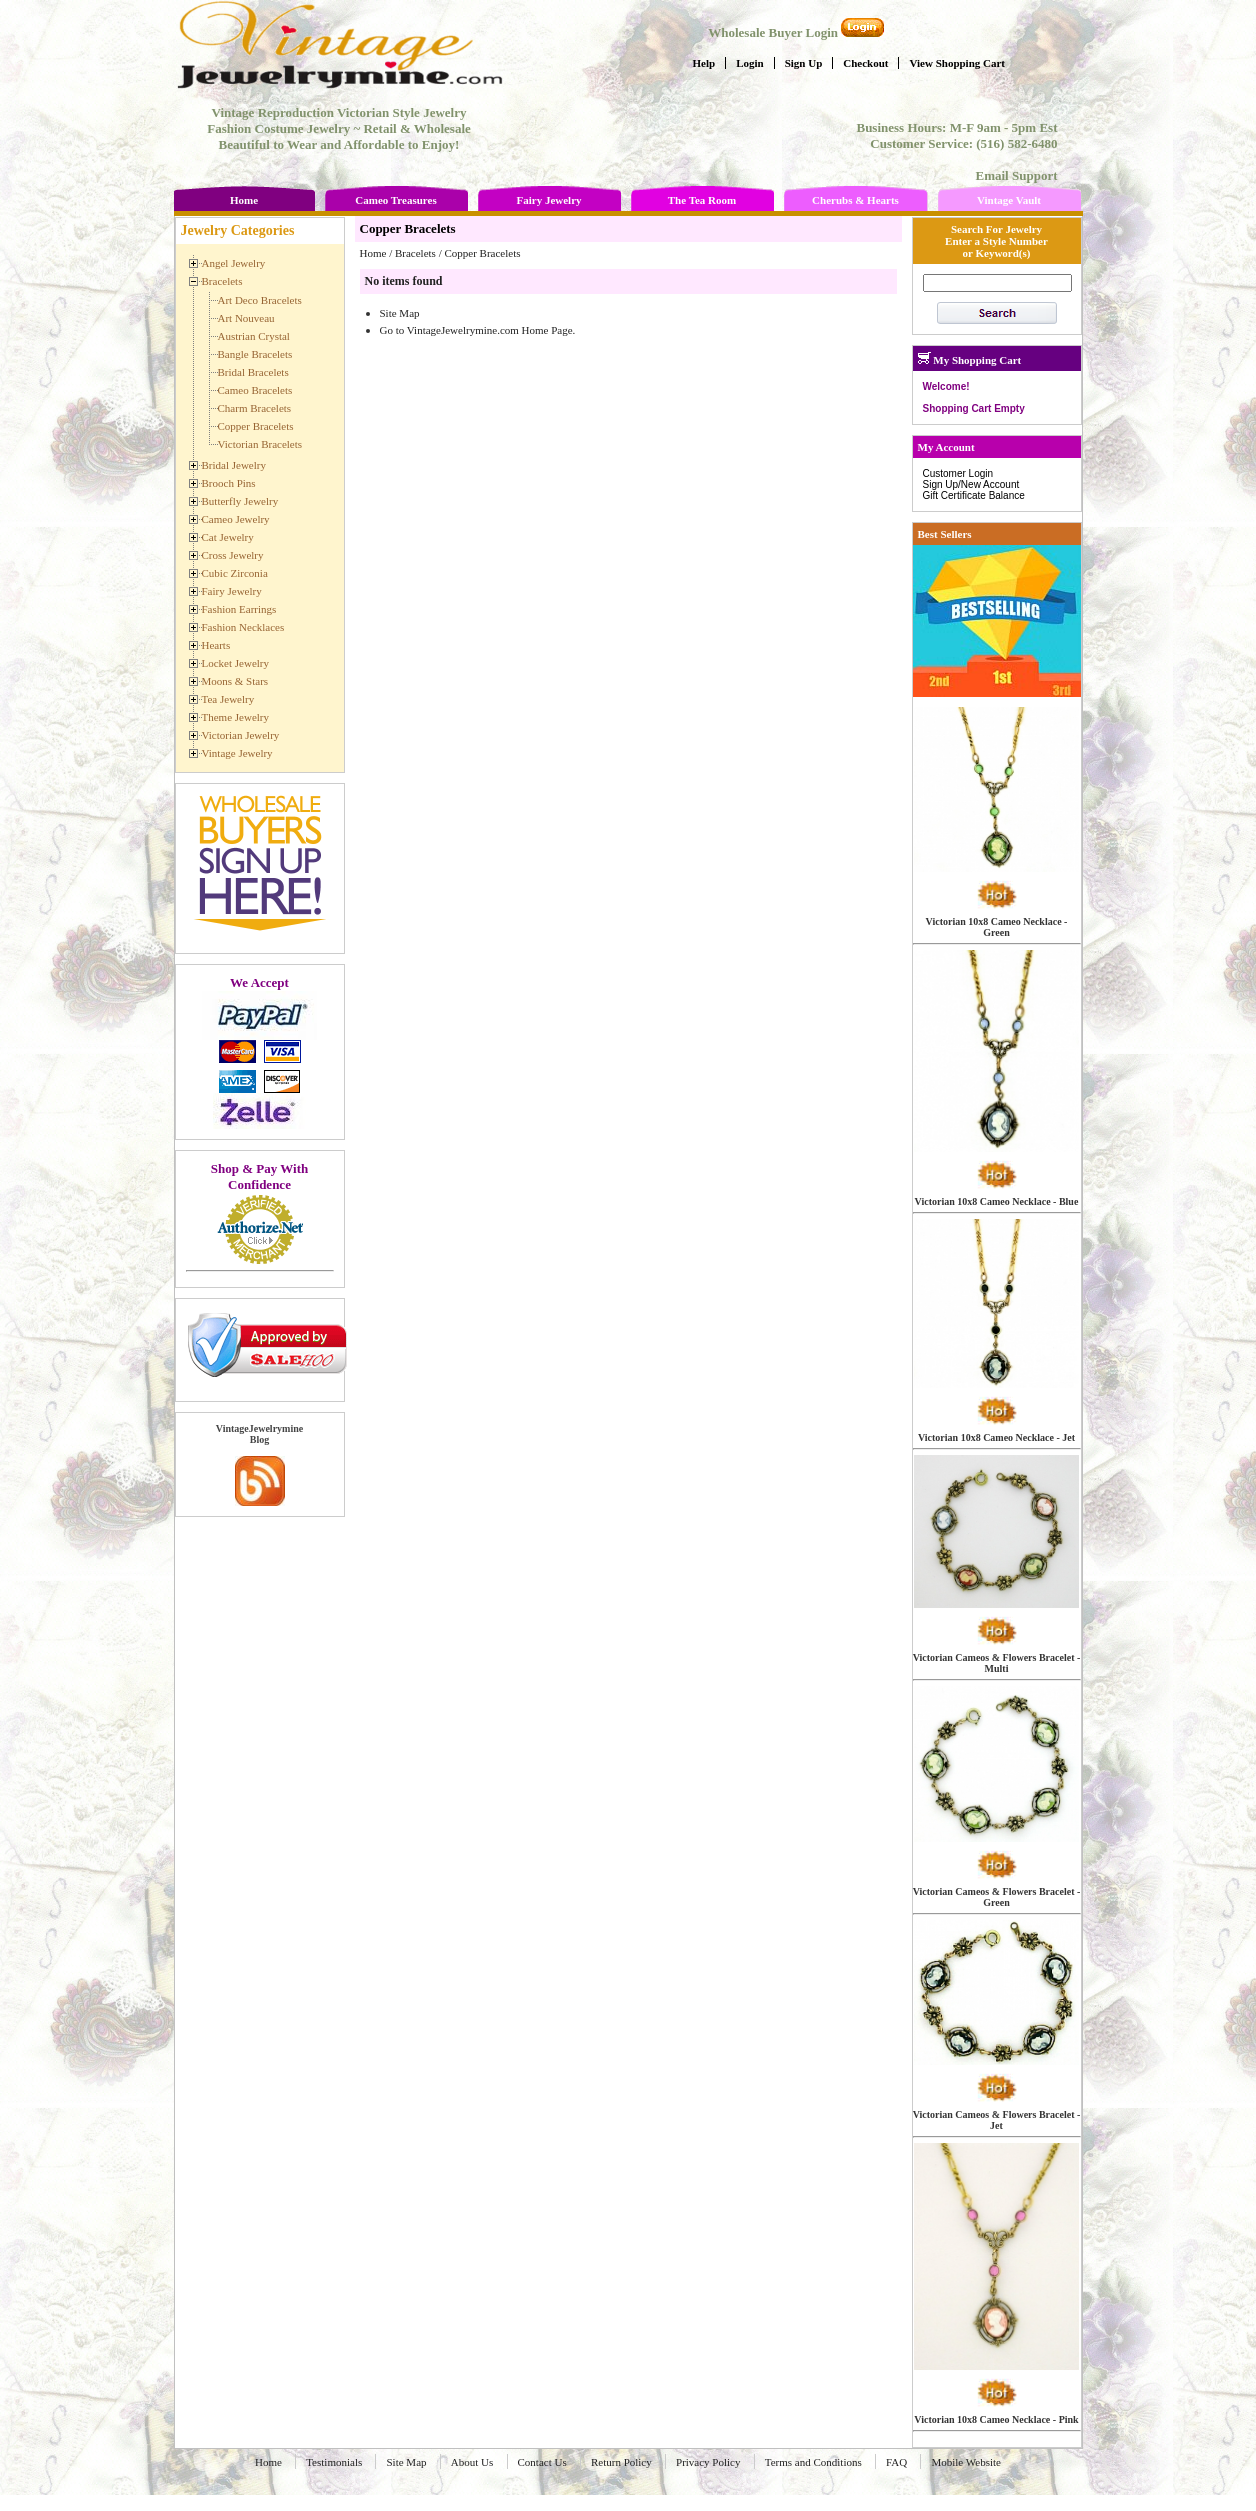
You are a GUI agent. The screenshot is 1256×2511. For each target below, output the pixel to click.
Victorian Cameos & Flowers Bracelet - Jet (997, 2120)
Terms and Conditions (813, 2462)
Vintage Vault (1009, 200)
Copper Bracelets (482, 253)
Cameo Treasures (395, 200)
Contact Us (542, 2462)
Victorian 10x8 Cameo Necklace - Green (997, 927)
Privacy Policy (708, 2462)
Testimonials (334, 2462)
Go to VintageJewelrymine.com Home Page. (478, 330)
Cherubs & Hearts (855, 200)
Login (750, 63)
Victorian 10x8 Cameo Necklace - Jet (996, 1437)
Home (244, 200)
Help (704, 63)
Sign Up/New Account (971, 484)
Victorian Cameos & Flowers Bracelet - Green (997, 1897)
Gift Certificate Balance (974, 495)
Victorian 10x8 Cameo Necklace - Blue (997, 1201)
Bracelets (415, 253)
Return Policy (621, 2462)
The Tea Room (702, 200)
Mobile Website (966, 2462)
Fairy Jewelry (548, 200)
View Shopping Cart (957, 63)
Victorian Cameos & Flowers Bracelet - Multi (997, 1663)
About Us (472, 2462)
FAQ (896, 2462)
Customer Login (958, 473)
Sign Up (804, 63)
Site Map (400, 313)
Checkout (865, 63)
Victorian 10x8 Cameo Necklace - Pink (996, 2419)
